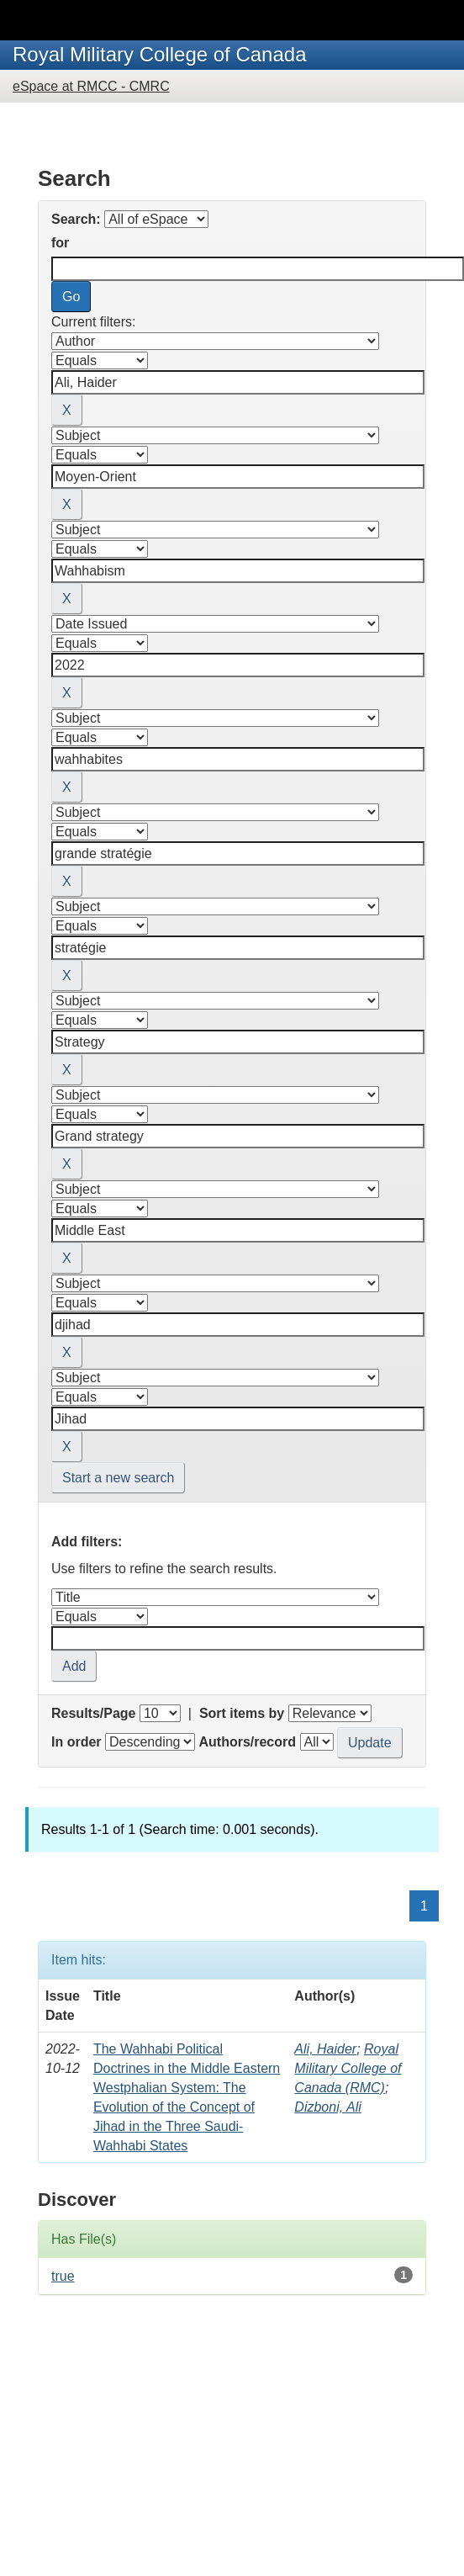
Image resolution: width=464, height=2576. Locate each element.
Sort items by (241, 1713)
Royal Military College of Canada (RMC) (347, 2068)
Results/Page (93, 1713)
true (63, 2276)
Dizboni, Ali (327, 2107)
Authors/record (247, 1742)
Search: (76, 219)
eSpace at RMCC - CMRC (91, 86)
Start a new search (118, 1478)
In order (76, 1742)
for (60, 243)
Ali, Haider (325, 2049)
